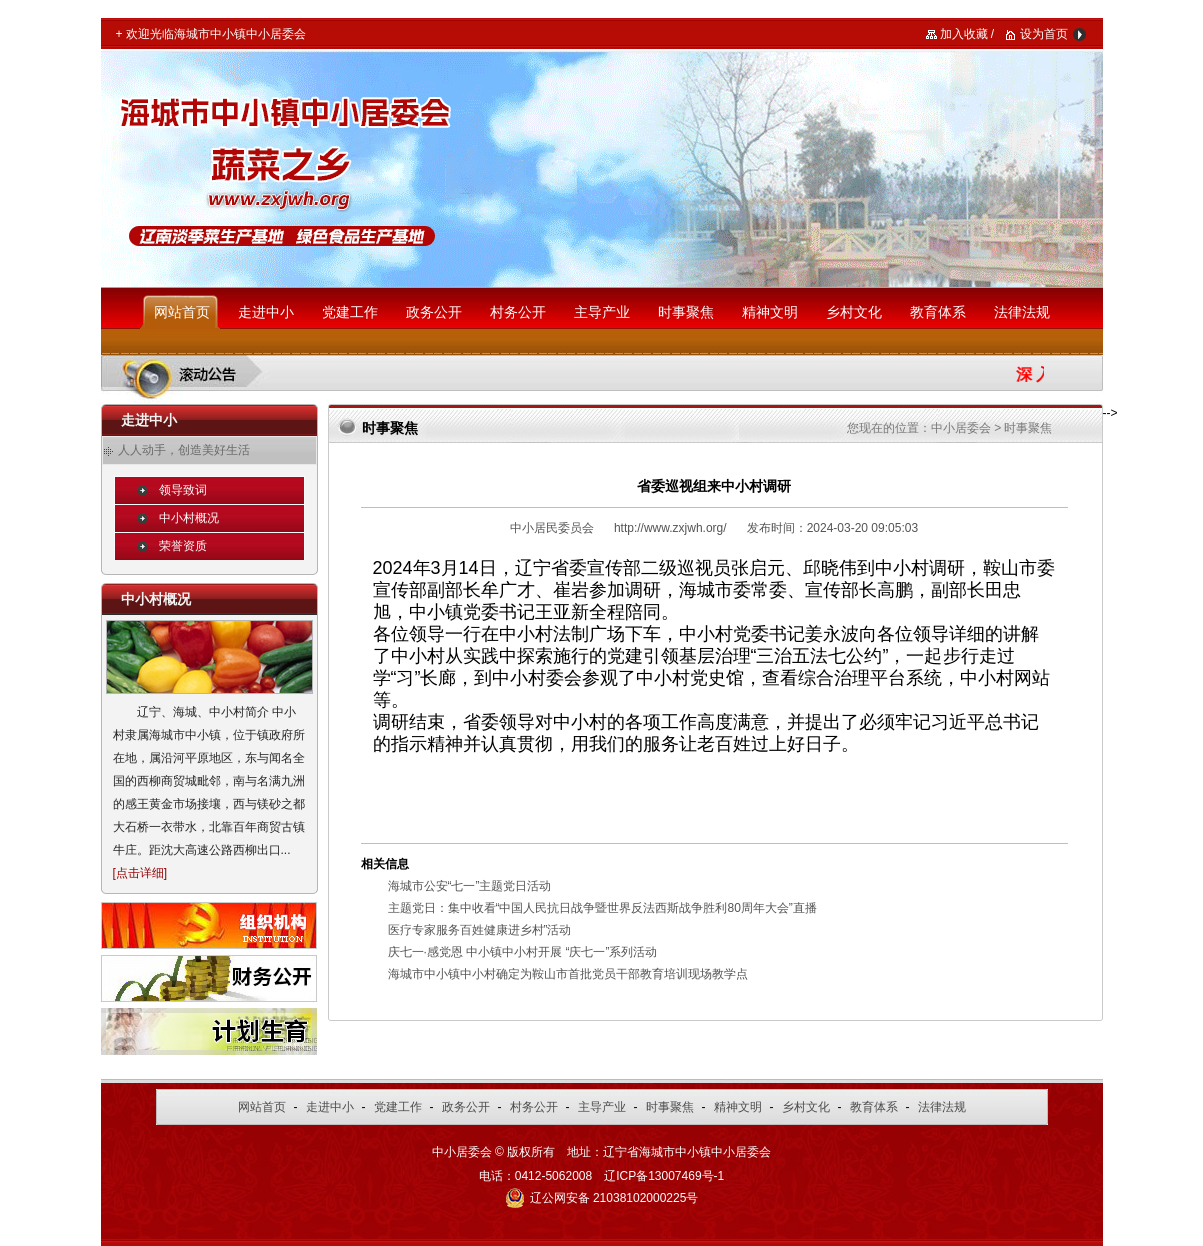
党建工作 (350, 312)
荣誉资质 (183, 546)
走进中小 (266, 312)
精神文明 (770, 312)
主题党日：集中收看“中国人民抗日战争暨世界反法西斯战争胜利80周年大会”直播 (602, 908)
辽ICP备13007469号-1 (664, 1176)
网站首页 (182, 312)
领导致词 (183, 490)
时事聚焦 (686, 312)
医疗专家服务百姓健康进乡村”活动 (480, 930)
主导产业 (602, 312)
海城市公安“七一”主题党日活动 (470, 886)
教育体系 (938, 312)
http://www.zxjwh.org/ (670, 528)
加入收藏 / (967, 34)
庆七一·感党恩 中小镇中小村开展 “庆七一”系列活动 (523, 952)
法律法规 (1022, 312)
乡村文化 (854, 312)
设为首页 (1044, 34)
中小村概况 (189, 518)
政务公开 (434, 312)
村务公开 (518, 312)
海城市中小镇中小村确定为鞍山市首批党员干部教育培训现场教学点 (568, 974)
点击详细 (140, 873)
